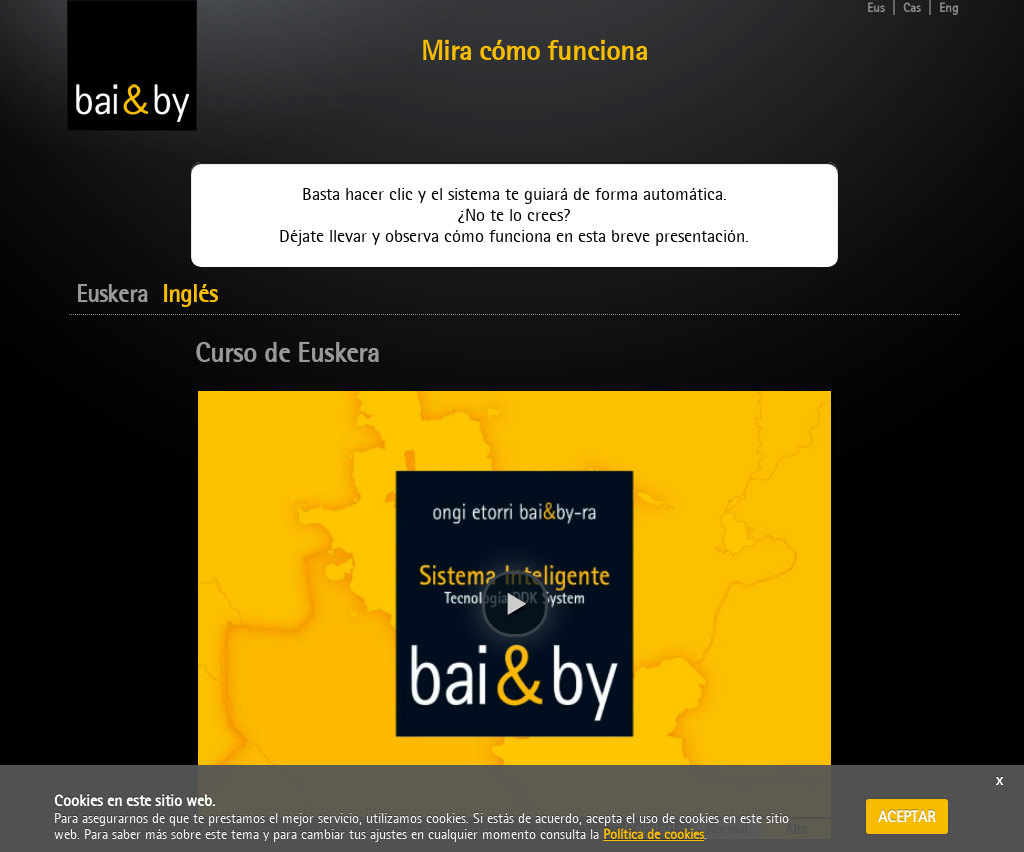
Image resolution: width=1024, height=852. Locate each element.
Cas (912, 7)
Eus (876, 7)
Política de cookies (653, 834)
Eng (949, 7)
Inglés (189, 294)
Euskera (112, 294)
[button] (515, 604)
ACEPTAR (907, 816)
